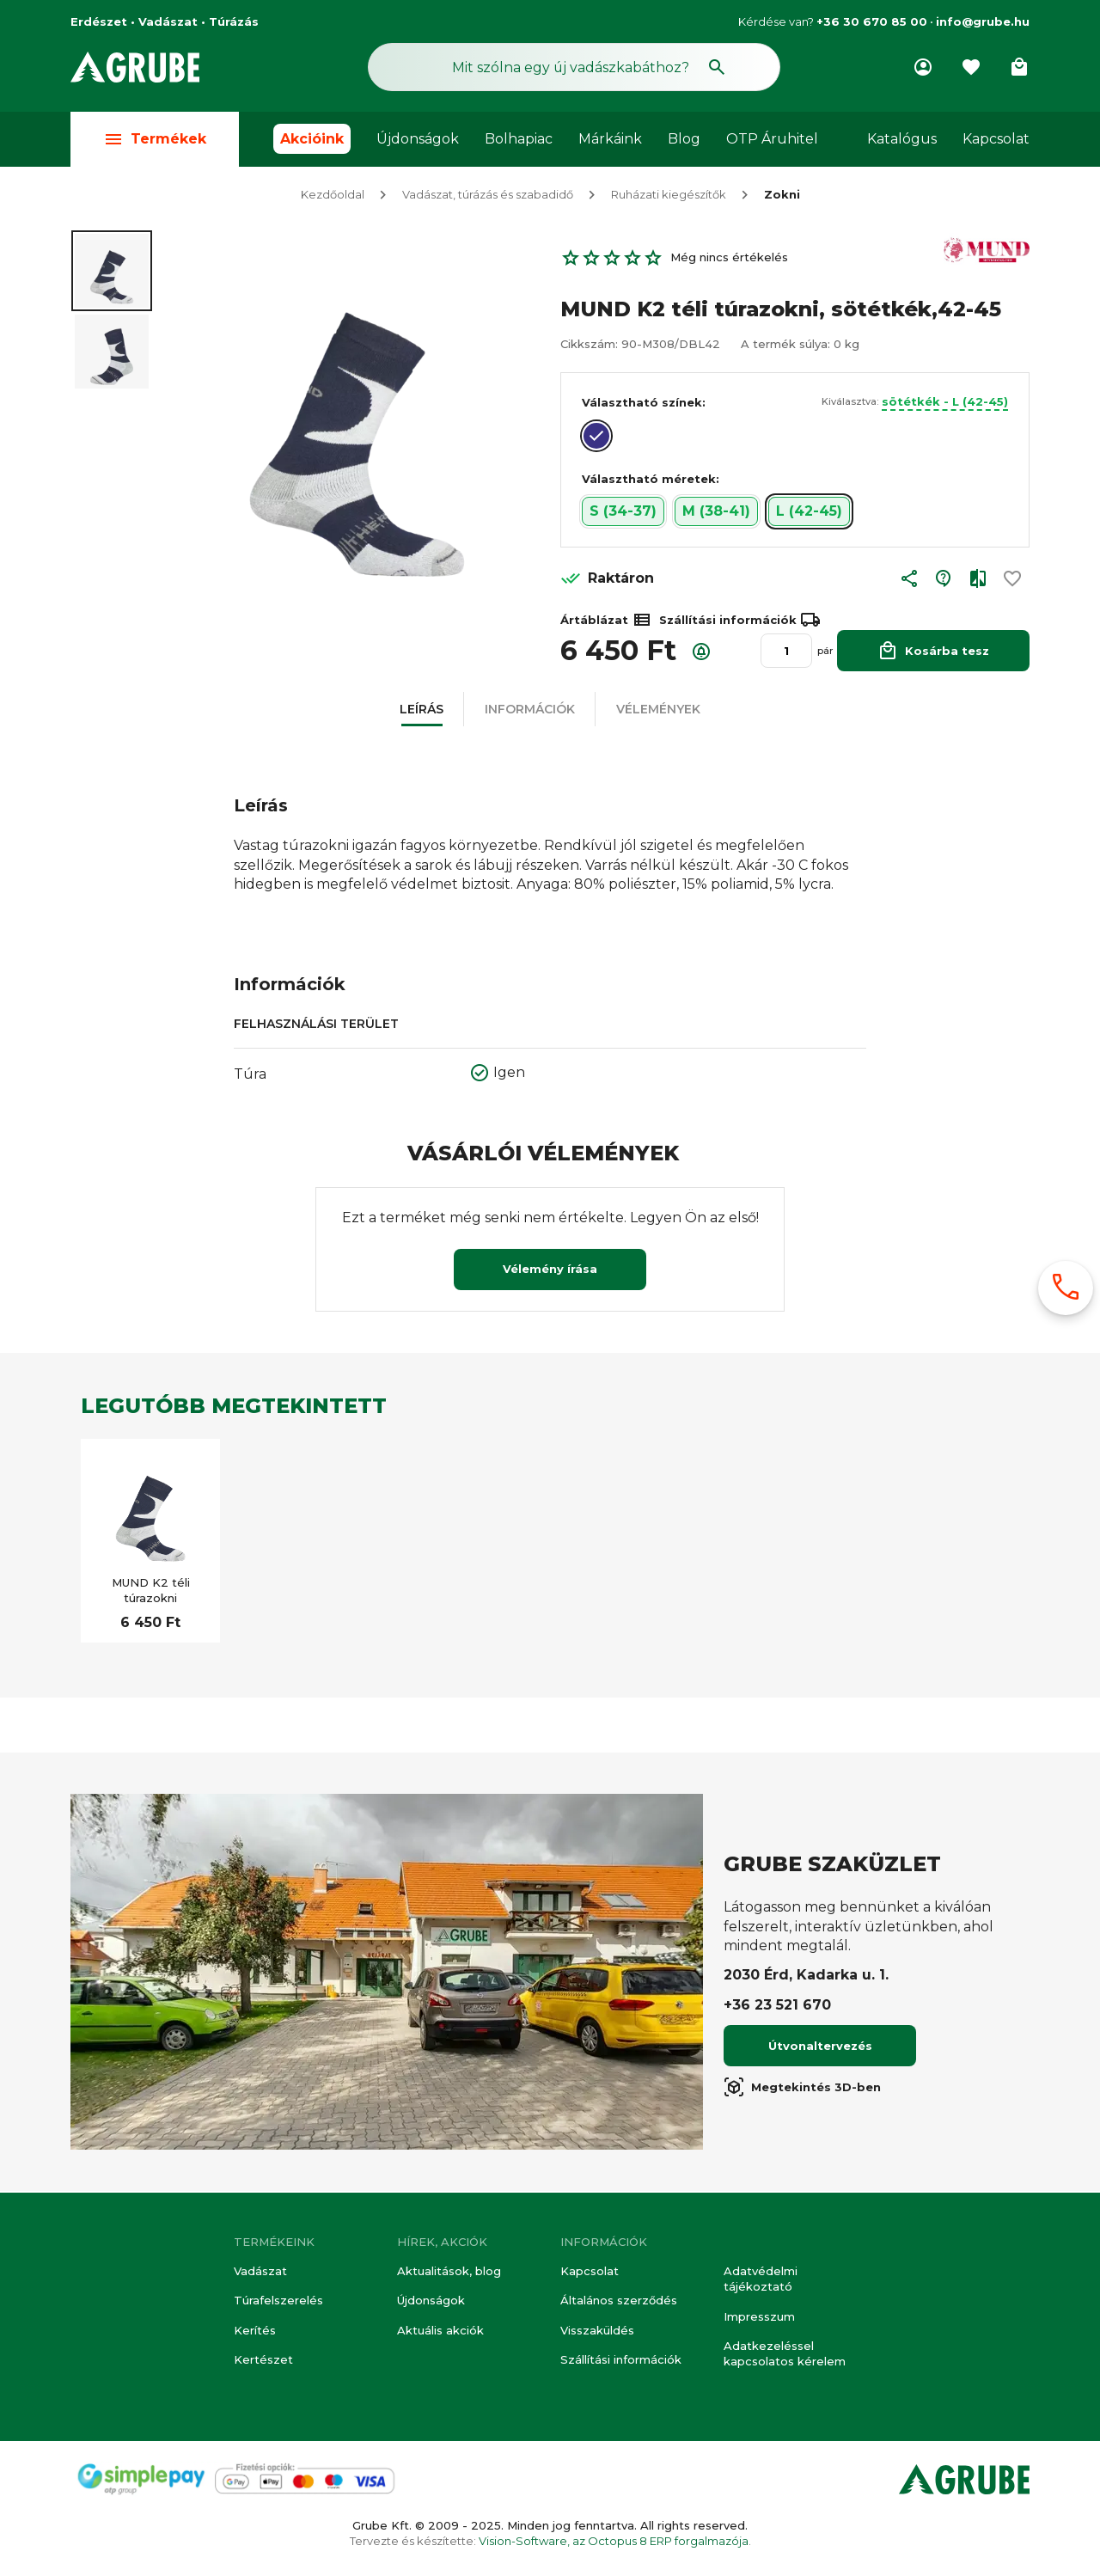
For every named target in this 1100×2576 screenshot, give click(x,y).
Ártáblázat (606, 621)
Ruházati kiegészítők (668, 196)
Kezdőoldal (332, 196)
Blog (684, 139)
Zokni (782, 196)
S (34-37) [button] (623, 513)
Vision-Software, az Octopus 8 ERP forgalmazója (614, 2541)
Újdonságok (417, 139)
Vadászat (260, 2271)
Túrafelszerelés (278, 2301)
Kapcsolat (996, 139)
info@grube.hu (983, 21)
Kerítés (255, 2330)
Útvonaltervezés (820, 2047)
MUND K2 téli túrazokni (151, 1591)
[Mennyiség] (786, 652)
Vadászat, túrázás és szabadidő (487, 196)
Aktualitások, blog (449, 2271)
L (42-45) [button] (809, 513)
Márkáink (610, 139)
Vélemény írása (550, 1270)
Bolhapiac (519, 139)
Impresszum (759, 2316)
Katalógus (902, 139)
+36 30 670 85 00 (871, 21)
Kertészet (263, 2359)
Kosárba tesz (933, 652)
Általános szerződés (618, 2301)
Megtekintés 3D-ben (802, 2088)
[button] (909, 584)
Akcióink (312, 139)
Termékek (154, 139)
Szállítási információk (620, 2359)
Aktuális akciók (440, 2330)
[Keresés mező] (574, 67)
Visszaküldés (597, 2330)
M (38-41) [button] (716, 513)
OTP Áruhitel (772, 139)
